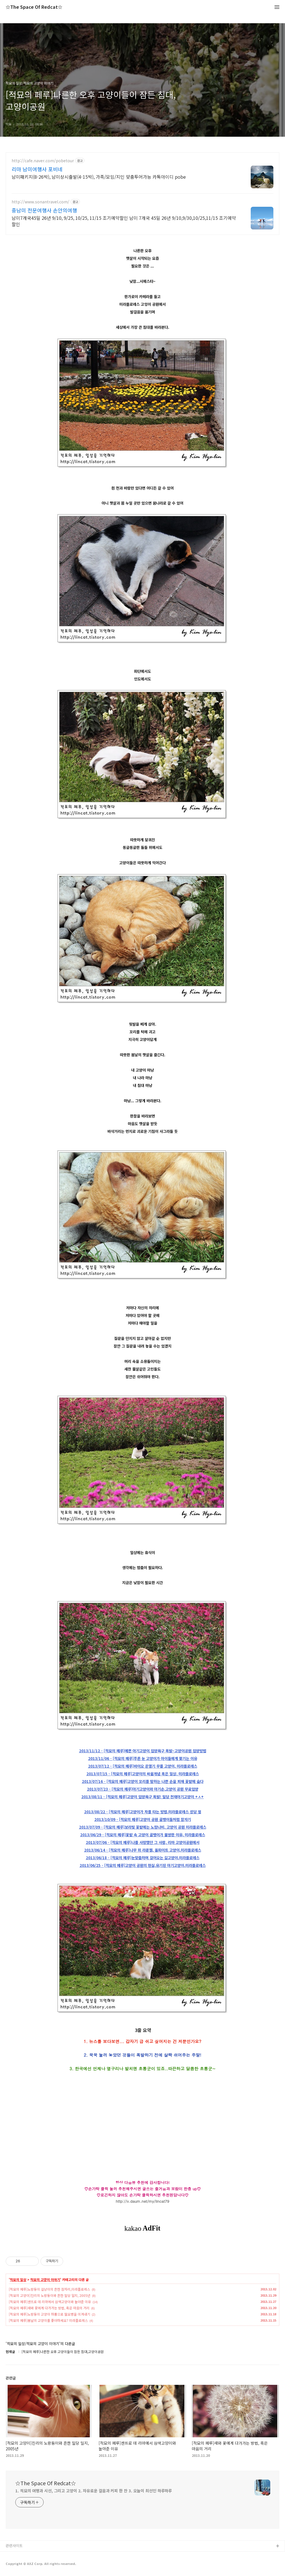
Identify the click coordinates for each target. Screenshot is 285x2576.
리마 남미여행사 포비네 (37, 169)
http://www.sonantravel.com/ (40, 201)
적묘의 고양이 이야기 (45, 2279)
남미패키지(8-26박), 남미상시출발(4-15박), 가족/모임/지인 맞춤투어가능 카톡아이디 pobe (99, 176)
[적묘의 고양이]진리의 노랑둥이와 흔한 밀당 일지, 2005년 (49, 2295)
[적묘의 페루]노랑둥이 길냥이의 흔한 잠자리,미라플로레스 (49, 2289)
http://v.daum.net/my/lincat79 (142, 2201)
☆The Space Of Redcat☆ (34, 7)
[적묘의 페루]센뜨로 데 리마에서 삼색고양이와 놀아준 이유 (50, 2301)
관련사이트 (14, 2545)
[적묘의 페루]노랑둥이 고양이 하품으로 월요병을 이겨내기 (49, 2314)
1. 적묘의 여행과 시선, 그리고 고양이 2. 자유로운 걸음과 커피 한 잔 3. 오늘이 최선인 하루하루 (93, 2490)
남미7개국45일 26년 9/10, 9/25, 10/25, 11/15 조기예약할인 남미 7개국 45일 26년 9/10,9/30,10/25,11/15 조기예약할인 (124, 220)
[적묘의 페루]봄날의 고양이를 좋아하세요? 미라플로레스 (48, 2320)
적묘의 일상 (18, 2279)
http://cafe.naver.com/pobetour (43, 160)
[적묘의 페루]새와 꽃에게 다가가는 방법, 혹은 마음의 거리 (49, 2307)
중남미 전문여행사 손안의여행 (44, 210)
